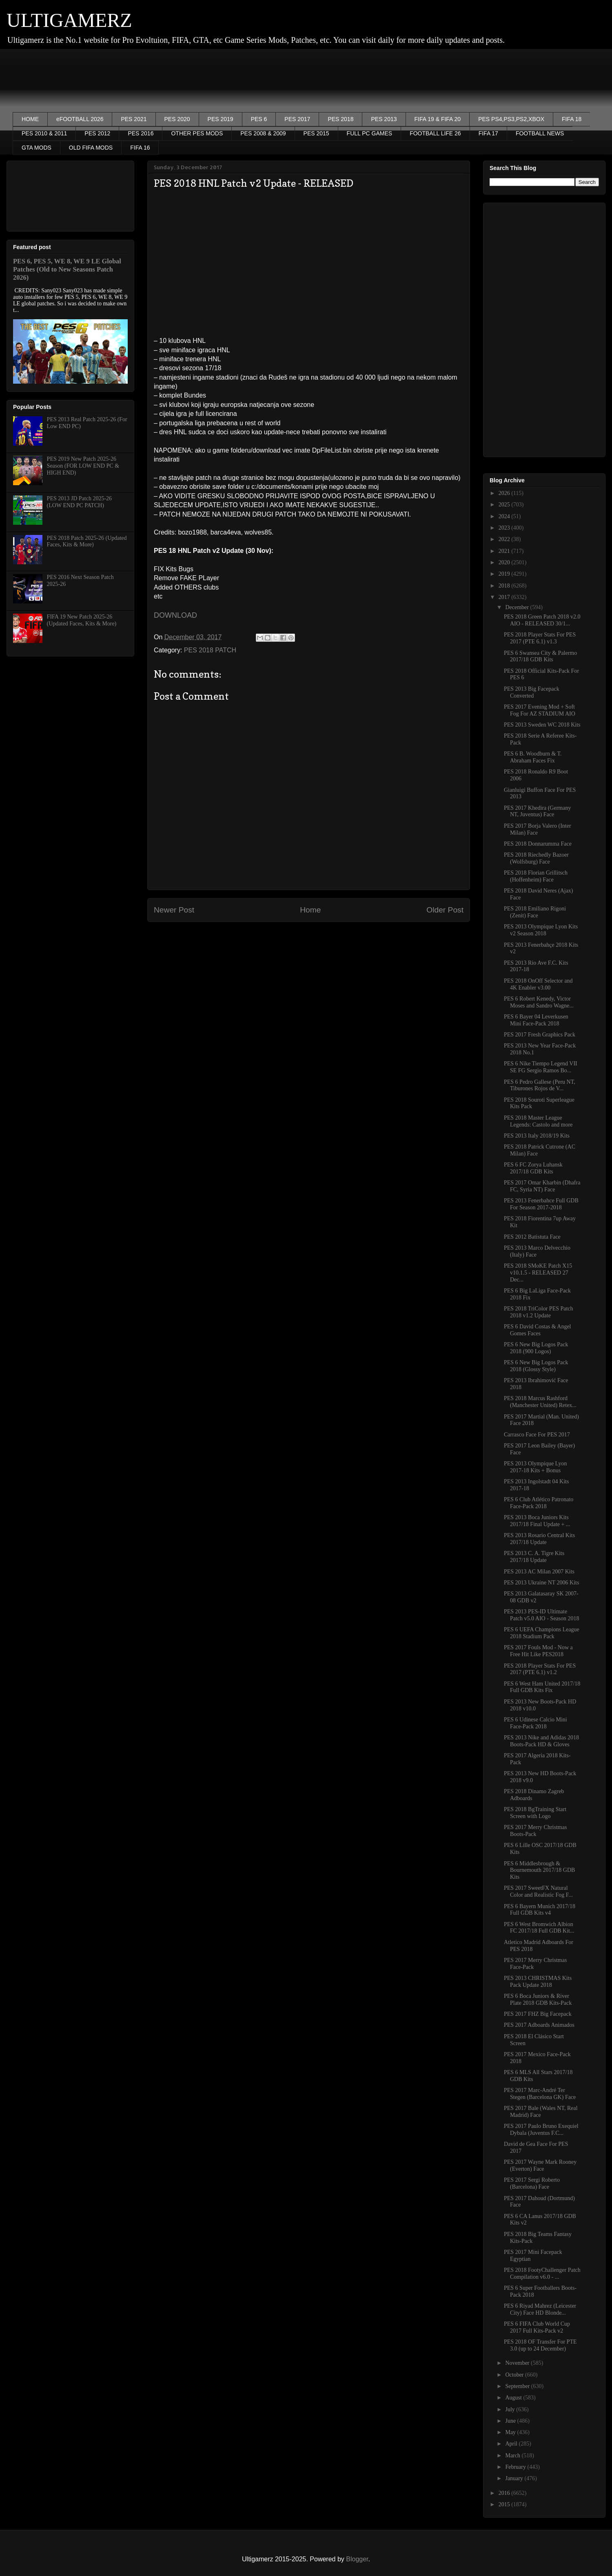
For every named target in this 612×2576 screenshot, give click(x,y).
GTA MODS (36, 147)
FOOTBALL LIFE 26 (435, 133)
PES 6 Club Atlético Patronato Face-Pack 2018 (538, 1502)
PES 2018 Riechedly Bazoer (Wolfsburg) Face (536, 858)
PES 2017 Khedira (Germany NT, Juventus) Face (537, 811)
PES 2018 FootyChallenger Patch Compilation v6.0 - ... (542, 2273)
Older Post (444, 910)
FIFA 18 (571, 119)
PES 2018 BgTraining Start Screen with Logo (535, 1812)
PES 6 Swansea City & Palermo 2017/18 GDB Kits (540, 656)
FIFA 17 (488, 133)
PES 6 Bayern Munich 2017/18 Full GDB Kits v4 (539, 1909)
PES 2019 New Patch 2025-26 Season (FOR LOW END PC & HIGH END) (83, 466)
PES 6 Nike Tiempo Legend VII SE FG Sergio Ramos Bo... (540, 1067)
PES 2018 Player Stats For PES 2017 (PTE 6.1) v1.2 (540, 1669)
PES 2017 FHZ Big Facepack (538, 2014)
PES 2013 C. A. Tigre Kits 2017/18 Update (534, 1556)
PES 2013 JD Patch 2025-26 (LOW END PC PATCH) (79, 501)
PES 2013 (384, 119)
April (512, 2444)
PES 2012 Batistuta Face (532, 1237)
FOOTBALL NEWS (540, 133)
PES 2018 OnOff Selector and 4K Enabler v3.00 (538, 984)
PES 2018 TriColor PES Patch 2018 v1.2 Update (538, 1312)
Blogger (357, 2559)
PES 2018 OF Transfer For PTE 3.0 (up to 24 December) (540, 2345)
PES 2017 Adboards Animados (539, 2025)
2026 (505, 493)
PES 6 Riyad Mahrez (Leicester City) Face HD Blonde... (540, 2309)
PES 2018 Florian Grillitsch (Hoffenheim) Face (536, 876)
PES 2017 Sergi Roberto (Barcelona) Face (532, 2183)
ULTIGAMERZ (69, 20)
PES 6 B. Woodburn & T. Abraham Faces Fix (533, 757)
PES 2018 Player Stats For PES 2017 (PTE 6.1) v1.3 (540, 638)
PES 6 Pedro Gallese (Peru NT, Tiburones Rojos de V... (539, 1085)
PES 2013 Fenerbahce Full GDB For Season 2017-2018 (541, 1204)
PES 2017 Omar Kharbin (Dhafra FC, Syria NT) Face (542, 1186)
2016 (505, 2493)
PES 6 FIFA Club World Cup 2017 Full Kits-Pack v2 (537, 2327)
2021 (505, 551)
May (511, 2432)
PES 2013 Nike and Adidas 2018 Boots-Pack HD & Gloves (541, 1741)
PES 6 (259, 119)
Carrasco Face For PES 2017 (537, 1435)
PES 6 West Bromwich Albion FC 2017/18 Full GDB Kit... (539, 1927)
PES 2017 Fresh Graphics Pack (539, 1035)
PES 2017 (297, 119)
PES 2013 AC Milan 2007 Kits (539, 1572)
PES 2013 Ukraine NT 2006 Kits (541, 1583)
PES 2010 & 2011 (44, 133)
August (514, 2398)
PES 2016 (140, 133)
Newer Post (174, 910)
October (515, 2375)
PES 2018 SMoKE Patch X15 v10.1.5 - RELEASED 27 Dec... (538, 1273)
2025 (505, 505)
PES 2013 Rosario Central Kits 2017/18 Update (539, 1538)
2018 (505, 586)
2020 (505, 562)
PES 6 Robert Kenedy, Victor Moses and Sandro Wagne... (539, 1002)
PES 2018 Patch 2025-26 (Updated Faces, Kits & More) (87, 541)
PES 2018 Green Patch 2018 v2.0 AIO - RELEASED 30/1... (542, 620)
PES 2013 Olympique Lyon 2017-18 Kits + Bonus (535, 1467)
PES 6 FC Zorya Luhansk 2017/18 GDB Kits (533, 1168)
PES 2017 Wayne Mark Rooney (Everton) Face (540, 2165)
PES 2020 (177, 119)
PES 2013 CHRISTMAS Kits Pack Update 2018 (538, 1981)
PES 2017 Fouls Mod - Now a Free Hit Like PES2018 (538, 1650)
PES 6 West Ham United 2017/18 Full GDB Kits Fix (542, 1687)
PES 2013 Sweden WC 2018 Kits (542, 725)
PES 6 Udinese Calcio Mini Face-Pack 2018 (535, 1723)
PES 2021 (133, 119)
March (513, 2455)
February (516, 2467)
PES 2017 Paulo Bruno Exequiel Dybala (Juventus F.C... (541, 2129)
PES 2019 (220, 119)
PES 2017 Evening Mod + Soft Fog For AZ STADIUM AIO (539, 710)
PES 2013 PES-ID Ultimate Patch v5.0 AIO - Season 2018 (541, 1615)
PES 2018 (340, 119)
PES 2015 (316, 133)
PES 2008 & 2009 (263, 133)
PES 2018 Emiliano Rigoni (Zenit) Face (535, 912)
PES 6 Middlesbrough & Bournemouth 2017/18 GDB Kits (539, 1870)
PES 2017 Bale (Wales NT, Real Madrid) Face (541, 2111)
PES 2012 (97, 133)
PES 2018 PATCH (210, 650)
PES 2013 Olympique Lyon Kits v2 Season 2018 (541, 930)
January (514, 2478)
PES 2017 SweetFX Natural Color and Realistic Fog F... (538, 1891)
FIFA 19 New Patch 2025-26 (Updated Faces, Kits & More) (82, 620)
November (518, 2363)
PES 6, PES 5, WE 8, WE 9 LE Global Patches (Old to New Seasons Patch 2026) (67, 269)
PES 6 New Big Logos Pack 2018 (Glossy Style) (536, 1365)
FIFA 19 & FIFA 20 (438, 119)
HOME (30, 119)
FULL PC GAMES (369, 133)
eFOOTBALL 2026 (79, 119)
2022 (505, 539)
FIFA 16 (140, 147)
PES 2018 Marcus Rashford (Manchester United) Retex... (540, 1401)
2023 (505, 528)
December (517, 607)
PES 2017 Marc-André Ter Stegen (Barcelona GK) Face (540, 2093)
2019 (505, 574)
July (510, 2409)
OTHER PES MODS (197, 133)
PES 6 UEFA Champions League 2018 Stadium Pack (541, 1632)
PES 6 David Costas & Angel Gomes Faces (537, 1330)
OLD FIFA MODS (91, 147)
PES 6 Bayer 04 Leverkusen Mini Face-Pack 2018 (536, 1020)
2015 (505, 2504)
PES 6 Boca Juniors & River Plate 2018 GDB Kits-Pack (538, 1999)
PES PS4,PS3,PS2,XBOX (511, 119)
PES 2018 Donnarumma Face (538, 844)
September (518, 2386)
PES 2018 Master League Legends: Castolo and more (538, 1121)
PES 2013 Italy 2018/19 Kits (537, 1136)
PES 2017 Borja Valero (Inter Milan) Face (537, 829)
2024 (505, 516)
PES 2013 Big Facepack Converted (531, 692)
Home (310, 910)
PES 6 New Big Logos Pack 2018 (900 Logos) (536, 1347)
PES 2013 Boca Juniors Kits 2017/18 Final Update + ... (537, 1520)
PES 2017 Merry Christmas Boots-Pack (535, 1830)
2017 (505, 597)
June (511, 2421)
